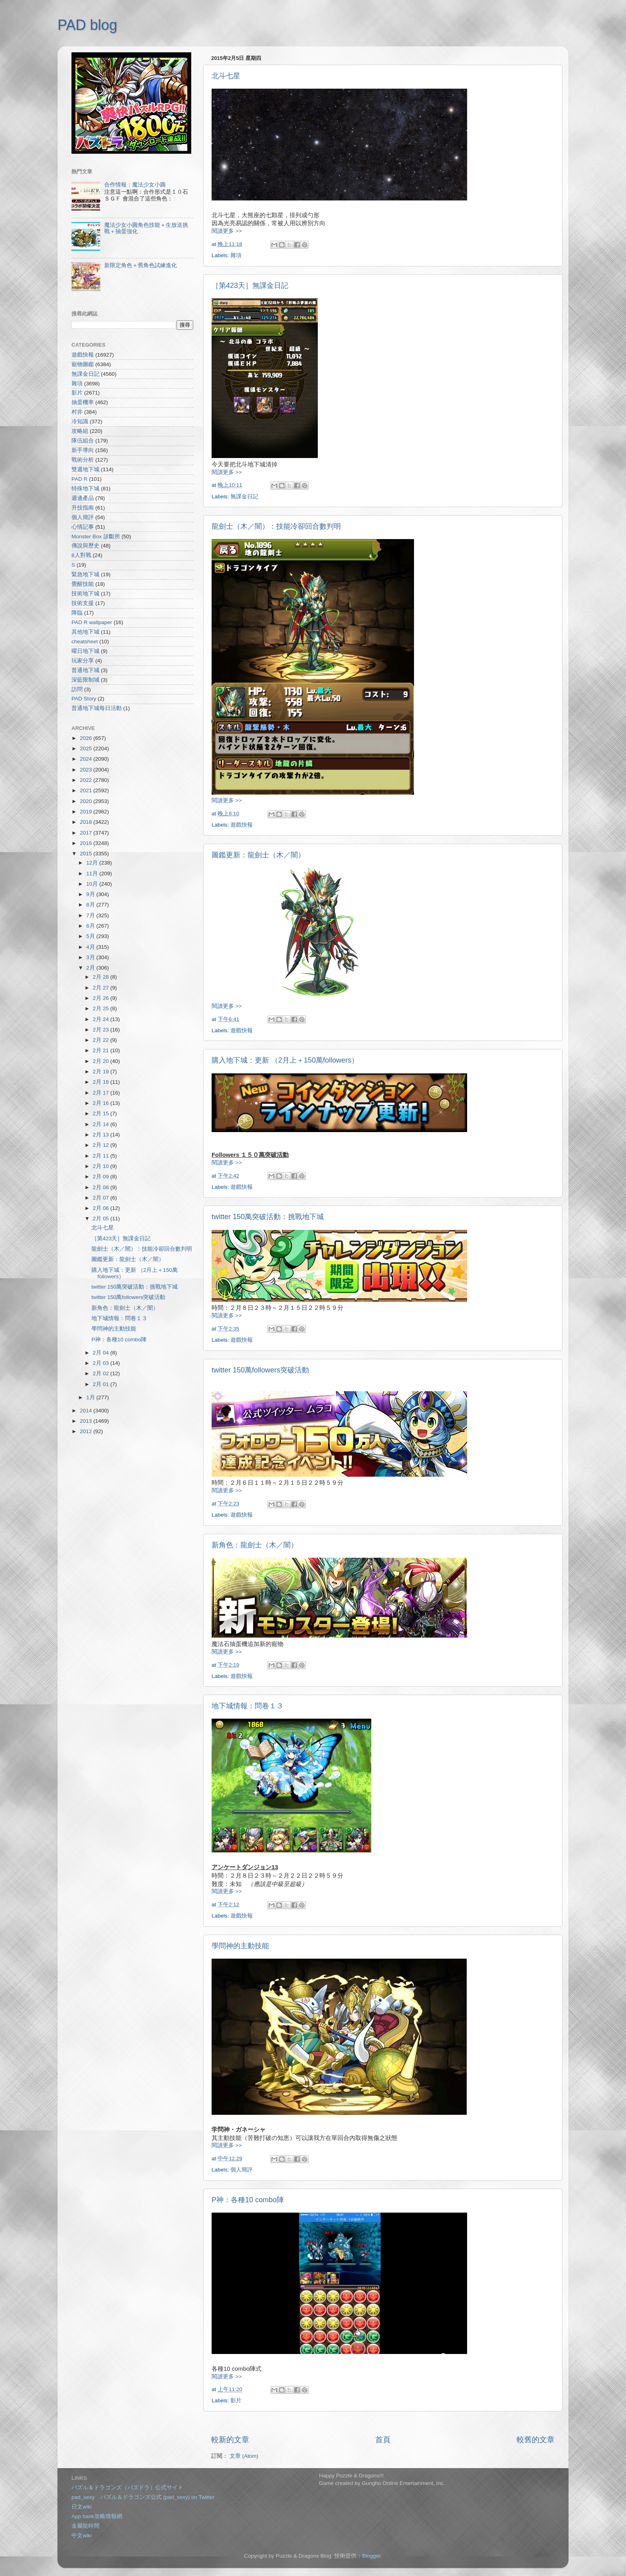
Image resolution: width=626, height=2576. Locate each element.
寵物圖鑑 (82, 364)
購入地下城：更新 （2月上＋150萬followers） (285, 1060)
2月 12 (101, 1145)
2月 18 (101, 1082)
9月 (91, 894)
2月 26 (101, 998)
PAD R (79, 479)
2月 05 (101, 1219)
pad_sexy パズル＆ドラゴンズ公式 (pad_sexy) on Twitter (142, 2497)
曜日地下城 (85, 651)
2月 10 (101, 1166)
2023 (86, 770)
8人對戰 (81, 555)
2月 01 (101, 1384)
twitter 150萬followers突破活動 (260, 1370)
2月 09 (101, 1177)
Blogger (371, 2556)
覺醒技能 (82, 584)
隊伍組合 (82, 441)
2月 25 (101, 1008)
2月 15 (101, 1113)
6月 (91, 926)
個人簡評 (241, 2170)
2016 (86, 843)
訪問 (77, 689)
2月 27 (101, 988)
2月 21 (101, 1050)
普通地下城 (85, 670)
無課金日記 (244, 497)
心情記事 (82, 527)
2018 (86, 822)
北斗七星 (226, 76)
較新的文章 (230, 2439)
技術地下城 (85, 594)
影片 (236, 2400)
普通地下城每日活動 (96, 708)
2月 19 (101, 1072)
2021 (86, 790)
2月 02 (101, 1373)
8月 (91, 905)
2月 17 (101, 1093)
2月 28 (101, 977)
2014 (86, 1411)
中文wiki (81, 2535)
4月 (91, 947)
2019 (86, 812)
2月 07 (101, 1198)
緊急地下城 (85, 574)
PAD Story (83, 699)
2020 (86, 801)
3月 (91, 957)
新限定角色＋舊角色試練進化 (140, 265)
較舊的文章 (536, 2439)
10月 (92, 884)
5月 (91, 936)
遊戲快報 (241, 825)
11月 (92, 874)
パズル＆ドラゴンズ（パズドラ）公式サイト (127, 2488)
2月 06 (101, 1208)
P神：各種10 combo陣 (248, 2200)
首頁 (382, 2439)
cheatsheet (84, 641)
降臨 (77, 613)
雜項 (236, 255)
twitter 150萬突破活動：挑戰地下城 (268, 1217)
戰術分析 (82, 460)
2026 (86, 738)
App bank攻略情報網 (96, 2516)
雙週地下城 (85, 469)
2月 (91, 968)
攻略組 (79, 431)
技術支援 (82, 603)
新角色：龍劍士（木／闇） (255, 1545)
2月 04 (101, 1353)
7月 (91, 915)
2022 (86, 780)
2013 (86, 1421)
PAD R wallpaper (91, 622)
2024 (86, 759)
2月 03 (101, 1363)
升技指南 (82, 508)
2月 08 (101, 1187)
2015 (86, 854)
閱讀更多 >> (227, 231)
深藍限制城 (85, 680)
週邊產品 (82, 498)
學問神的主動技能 (240, 1946)
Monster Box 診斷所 (95, 536)
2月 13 (101, 1135)
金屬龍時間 (85, 2526)
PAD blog (87, 25)
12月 (92, 863)
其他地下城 (85, 632)
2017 (86, 833)
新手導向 (82, 450)
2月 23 (101, 1030)
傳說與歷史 (85, 546)
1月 (91, 1397)
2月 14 (101, 1124)
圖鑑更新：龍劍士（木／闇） (258, 855)
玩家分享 (82, 661)
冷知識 (79, 421)
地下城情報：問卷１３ (247, 1706)
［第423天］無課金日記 (250, 286)
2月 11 (101, 1156)
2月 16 (101, 1103)
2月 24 (101, 1019)
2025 (86, 749)
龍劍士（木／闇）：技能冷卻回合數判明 (276, 526)
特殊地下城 (85, 489)
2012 (86, 1431)
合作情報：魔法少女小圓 (135, 185)
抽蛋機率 (82, 402)
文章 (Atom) (244, 2456)
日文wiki (81, 2507)
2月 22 (101, 1040)
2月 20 (101, 1061)
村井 (77, 412)
